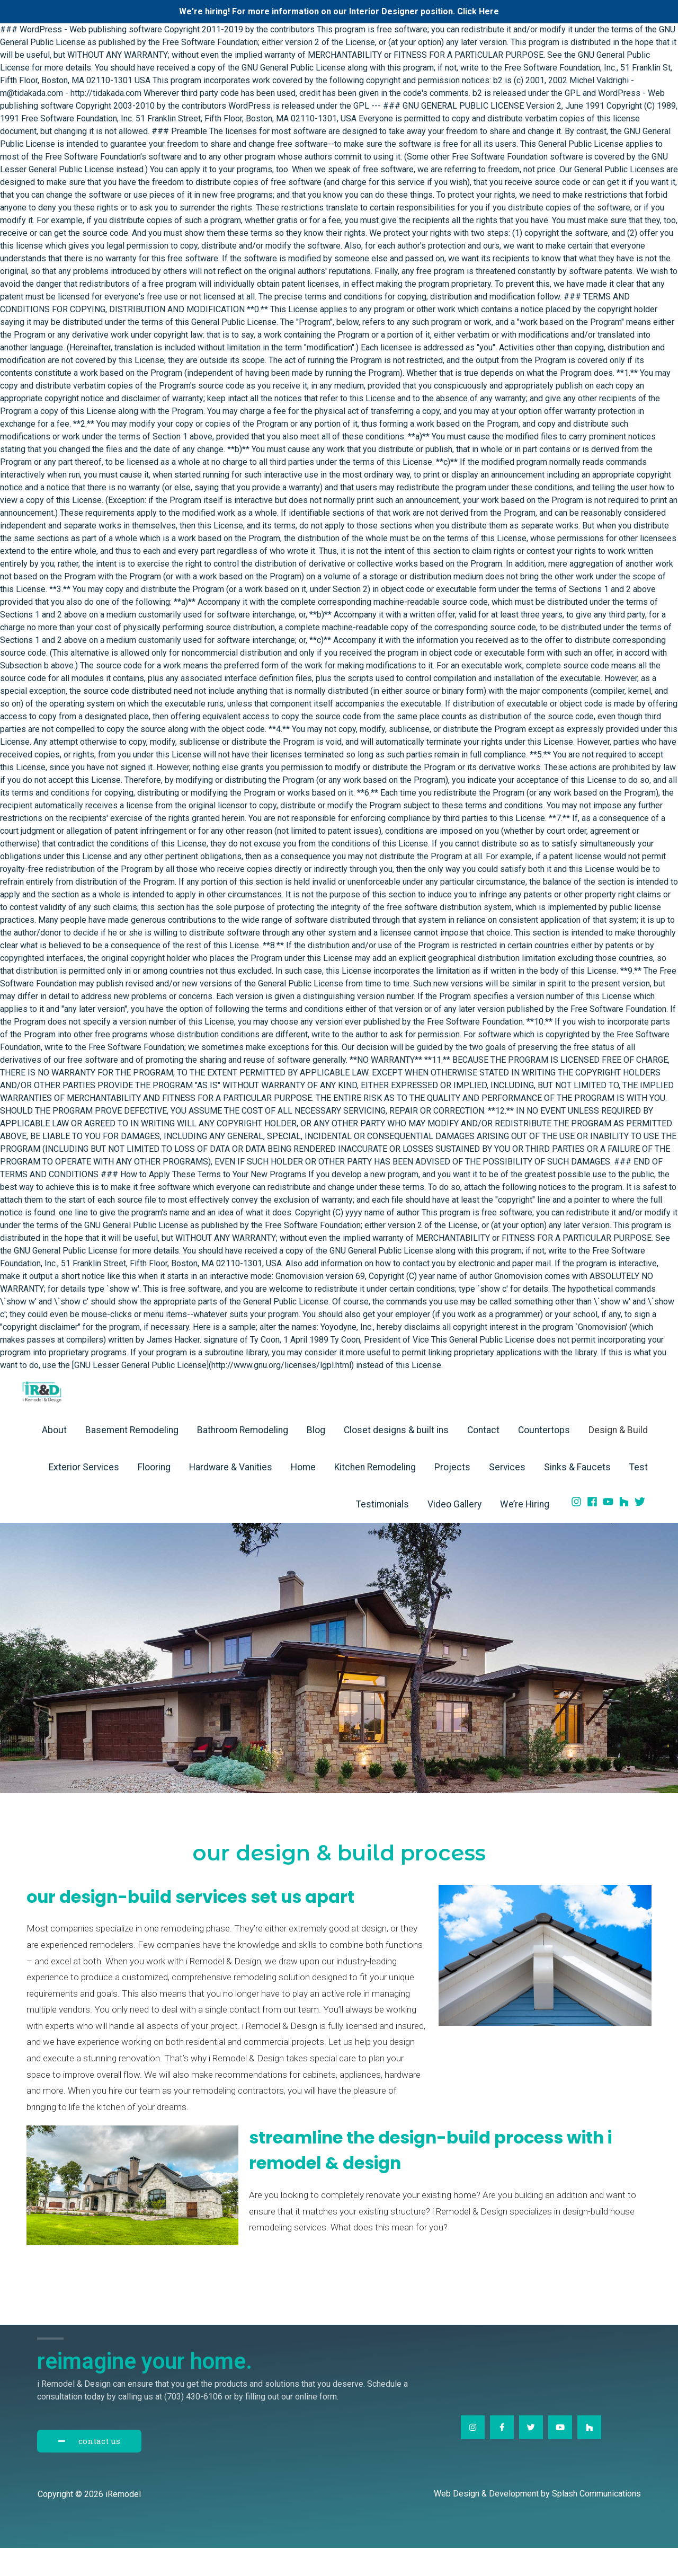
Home (303, 1495)
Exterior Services (84, 1495)
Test (638, 1495)
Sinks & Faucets (577, 1495)
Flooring (154, 1495)
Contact (483, 1458)
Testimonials (382, 1532)
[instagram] (578, 1530)
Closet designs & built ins (396, 1458)
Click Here (478, 11)
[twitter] (641, 1530)
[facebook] (594, 1530)
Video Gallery (454, 1532)
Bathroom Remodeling (242, 1458)
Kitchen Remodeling (375, 1495)
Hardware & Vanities (230, 1495)
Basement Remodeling (132, 1458)
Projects (452, 1495)
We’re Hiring (524, 1532)
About (54, 1458)
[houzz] (625, 1530)
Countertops (544, 1458)
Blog (316, 1458)
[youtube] (610, 1530)
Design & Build (618, 1458)
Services (507, 1495)
